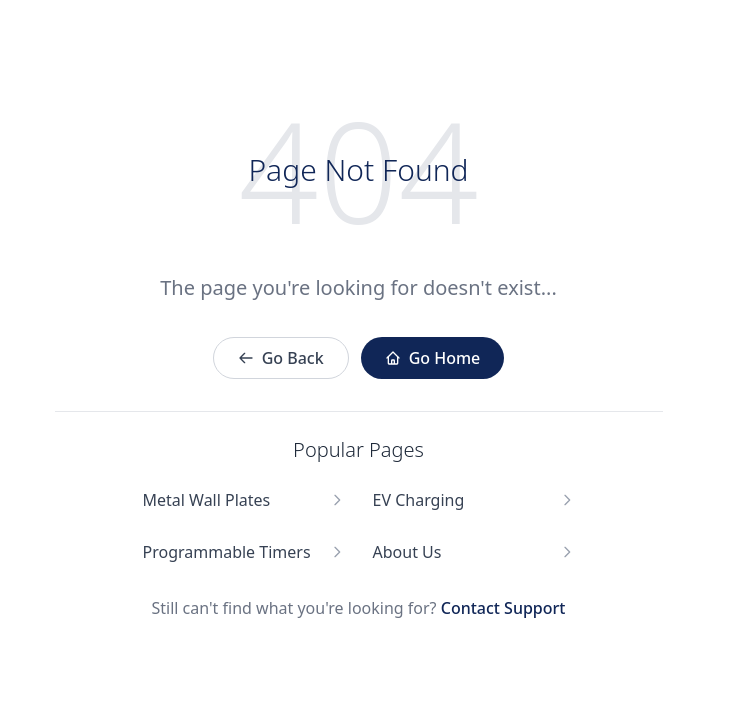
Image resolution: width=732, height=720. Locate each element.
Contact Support (503, 608)
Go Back (281, 358)
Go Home (433, 358)
